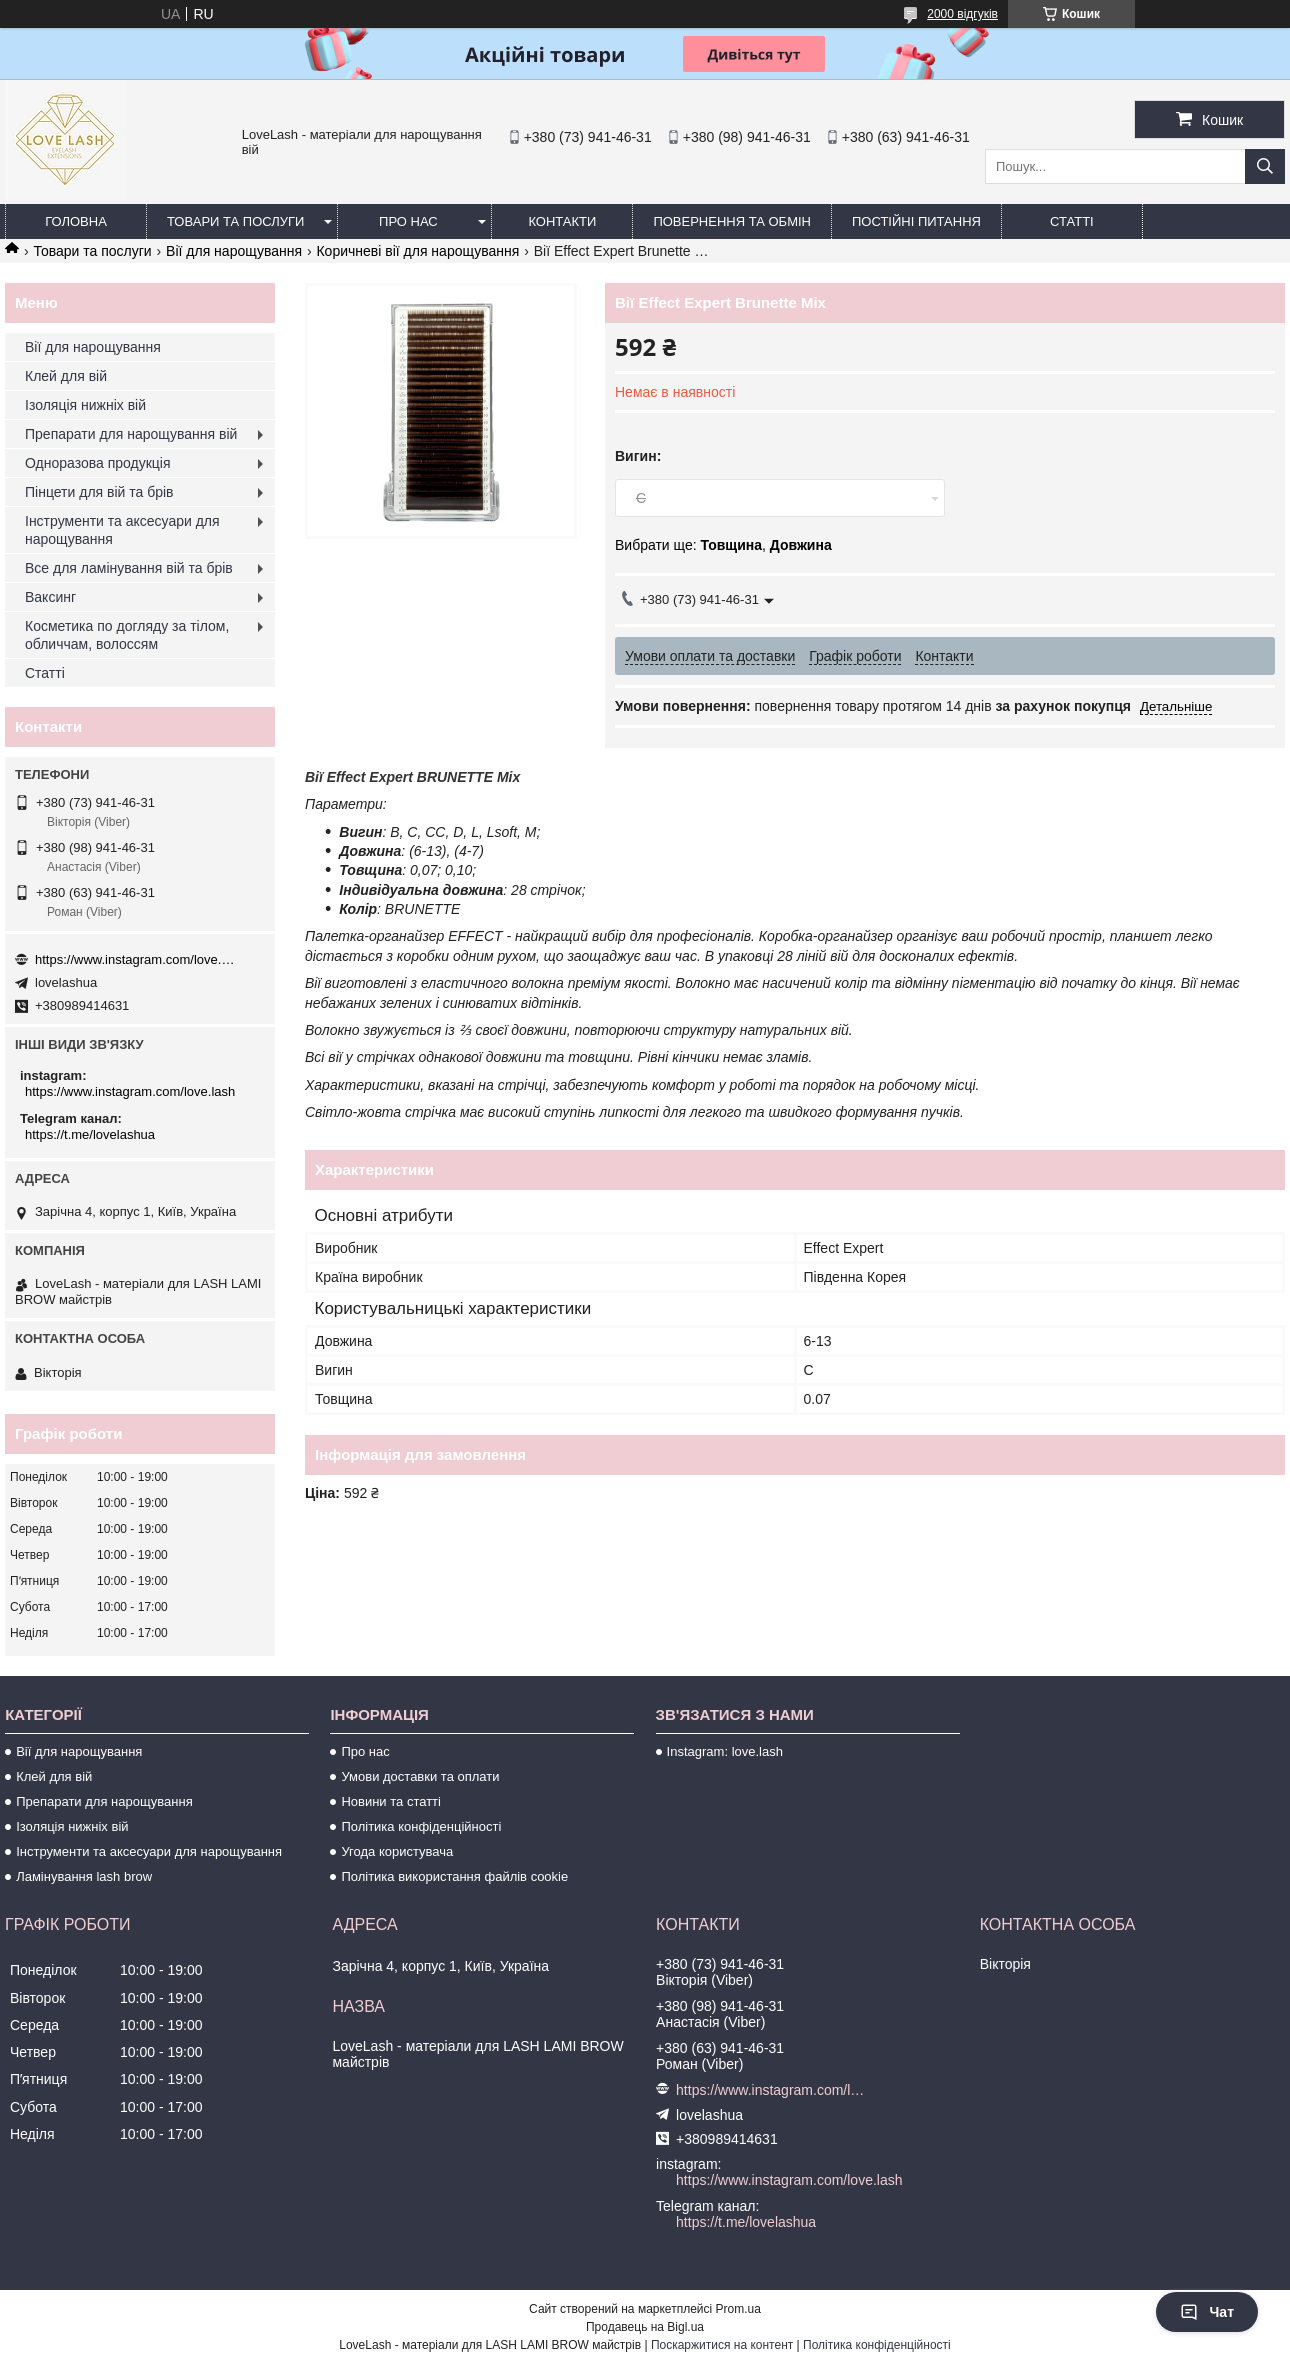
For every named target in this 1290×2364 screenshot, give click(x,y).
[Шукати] (1265, 166)
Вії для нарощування (234, 251)
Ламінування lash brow (84, 1876)
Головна (76, 221)
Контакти (562, 221)
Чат (1207, 2312)
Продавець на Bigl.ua (645, 2327)
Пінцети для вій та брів (99, 492)
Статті (1072, 221)
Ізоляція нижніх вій (85, 405)
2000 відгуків (962, 14)
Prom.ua (738, 2309)
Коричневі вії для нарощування (417, 251)
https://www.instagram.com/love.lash (135, 959)
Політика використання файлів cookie (454, 1876)
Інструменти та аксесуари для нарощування (122, 530)
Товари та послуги (235, 221)
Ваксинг (50, 597)
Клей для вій (66, 376)
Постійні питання (916, 221)
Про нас (408, 221)
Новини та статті (391, 1801)
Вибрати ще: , (723, 545)
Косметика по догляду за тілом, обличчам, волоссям (127, 635)
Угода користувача (397, 1851)
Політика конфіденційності (421, 1826)
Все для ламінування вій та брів (129, 568)
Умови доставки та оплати (420, 1776)
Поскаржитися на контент (722, 2345)
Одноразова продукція (98, 463)
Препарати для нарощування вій (131, 434)
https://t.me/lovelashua (90, 1134)
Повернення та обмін (732, 221)
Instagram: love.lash (725, 1751)
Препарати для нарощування (104, 1801)
